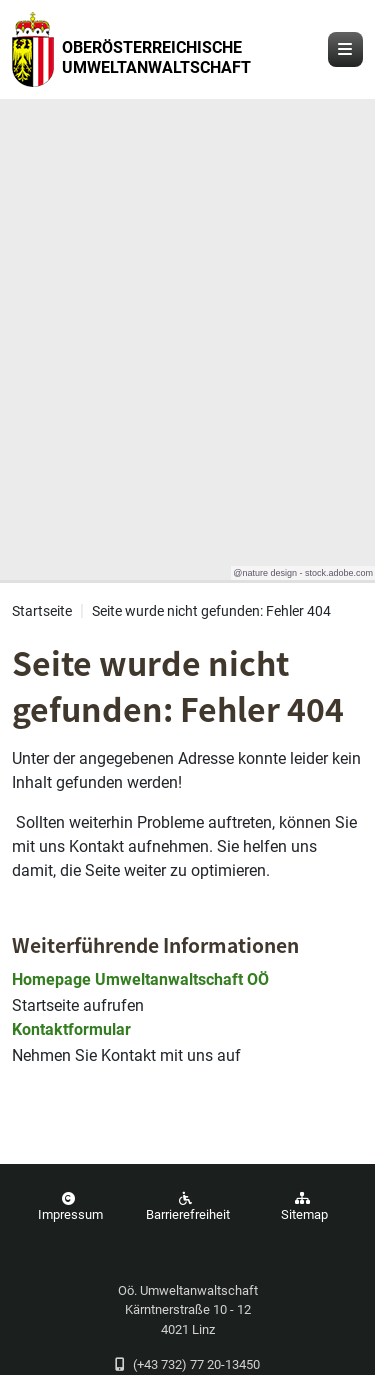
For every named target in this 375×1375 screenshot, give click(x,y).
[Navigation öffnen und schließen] (345, 49)
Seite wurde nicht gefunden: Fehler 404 (211, 611)
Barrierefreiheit (185, 1207)
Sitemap (302, 1207)
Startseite (42, 611)
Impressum (68, 1207)
